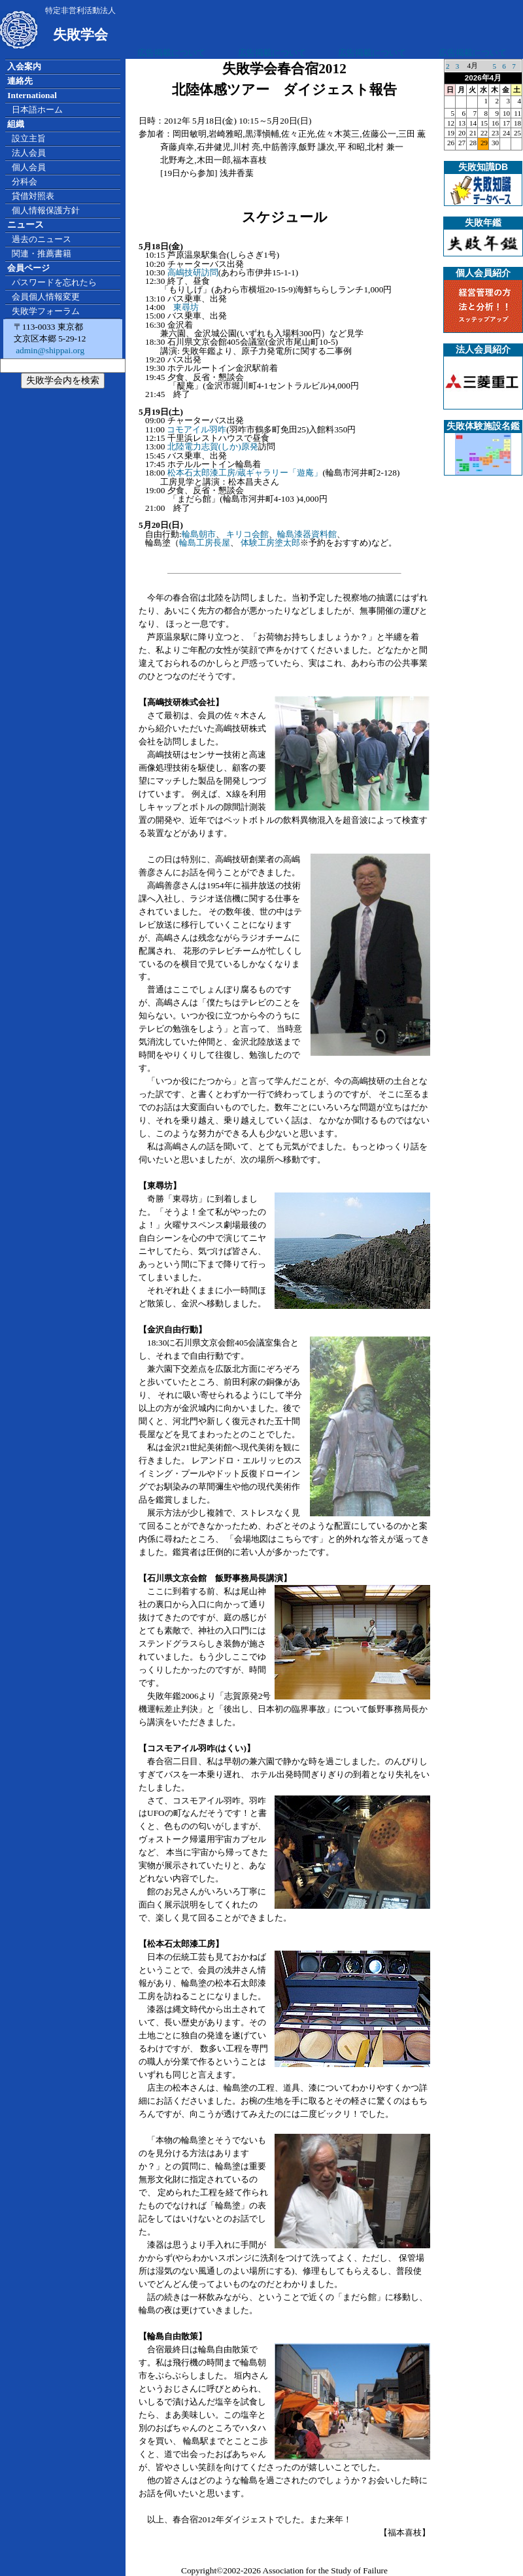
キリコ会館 (247, 534)
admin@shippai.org (49, 350)
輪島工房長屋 (204, 543)
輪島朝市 (199, 534)
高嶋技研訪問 (192, 272)
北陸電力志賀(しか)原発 (212, 446)
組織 (15, 124)
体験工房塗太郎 (270, 543)
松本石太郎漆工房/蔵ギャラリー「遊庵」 (245, 473)
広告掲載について (171, 53)
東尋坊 (186, 307)
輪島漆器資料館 (307, 534)
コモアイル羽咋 (196, 429)
